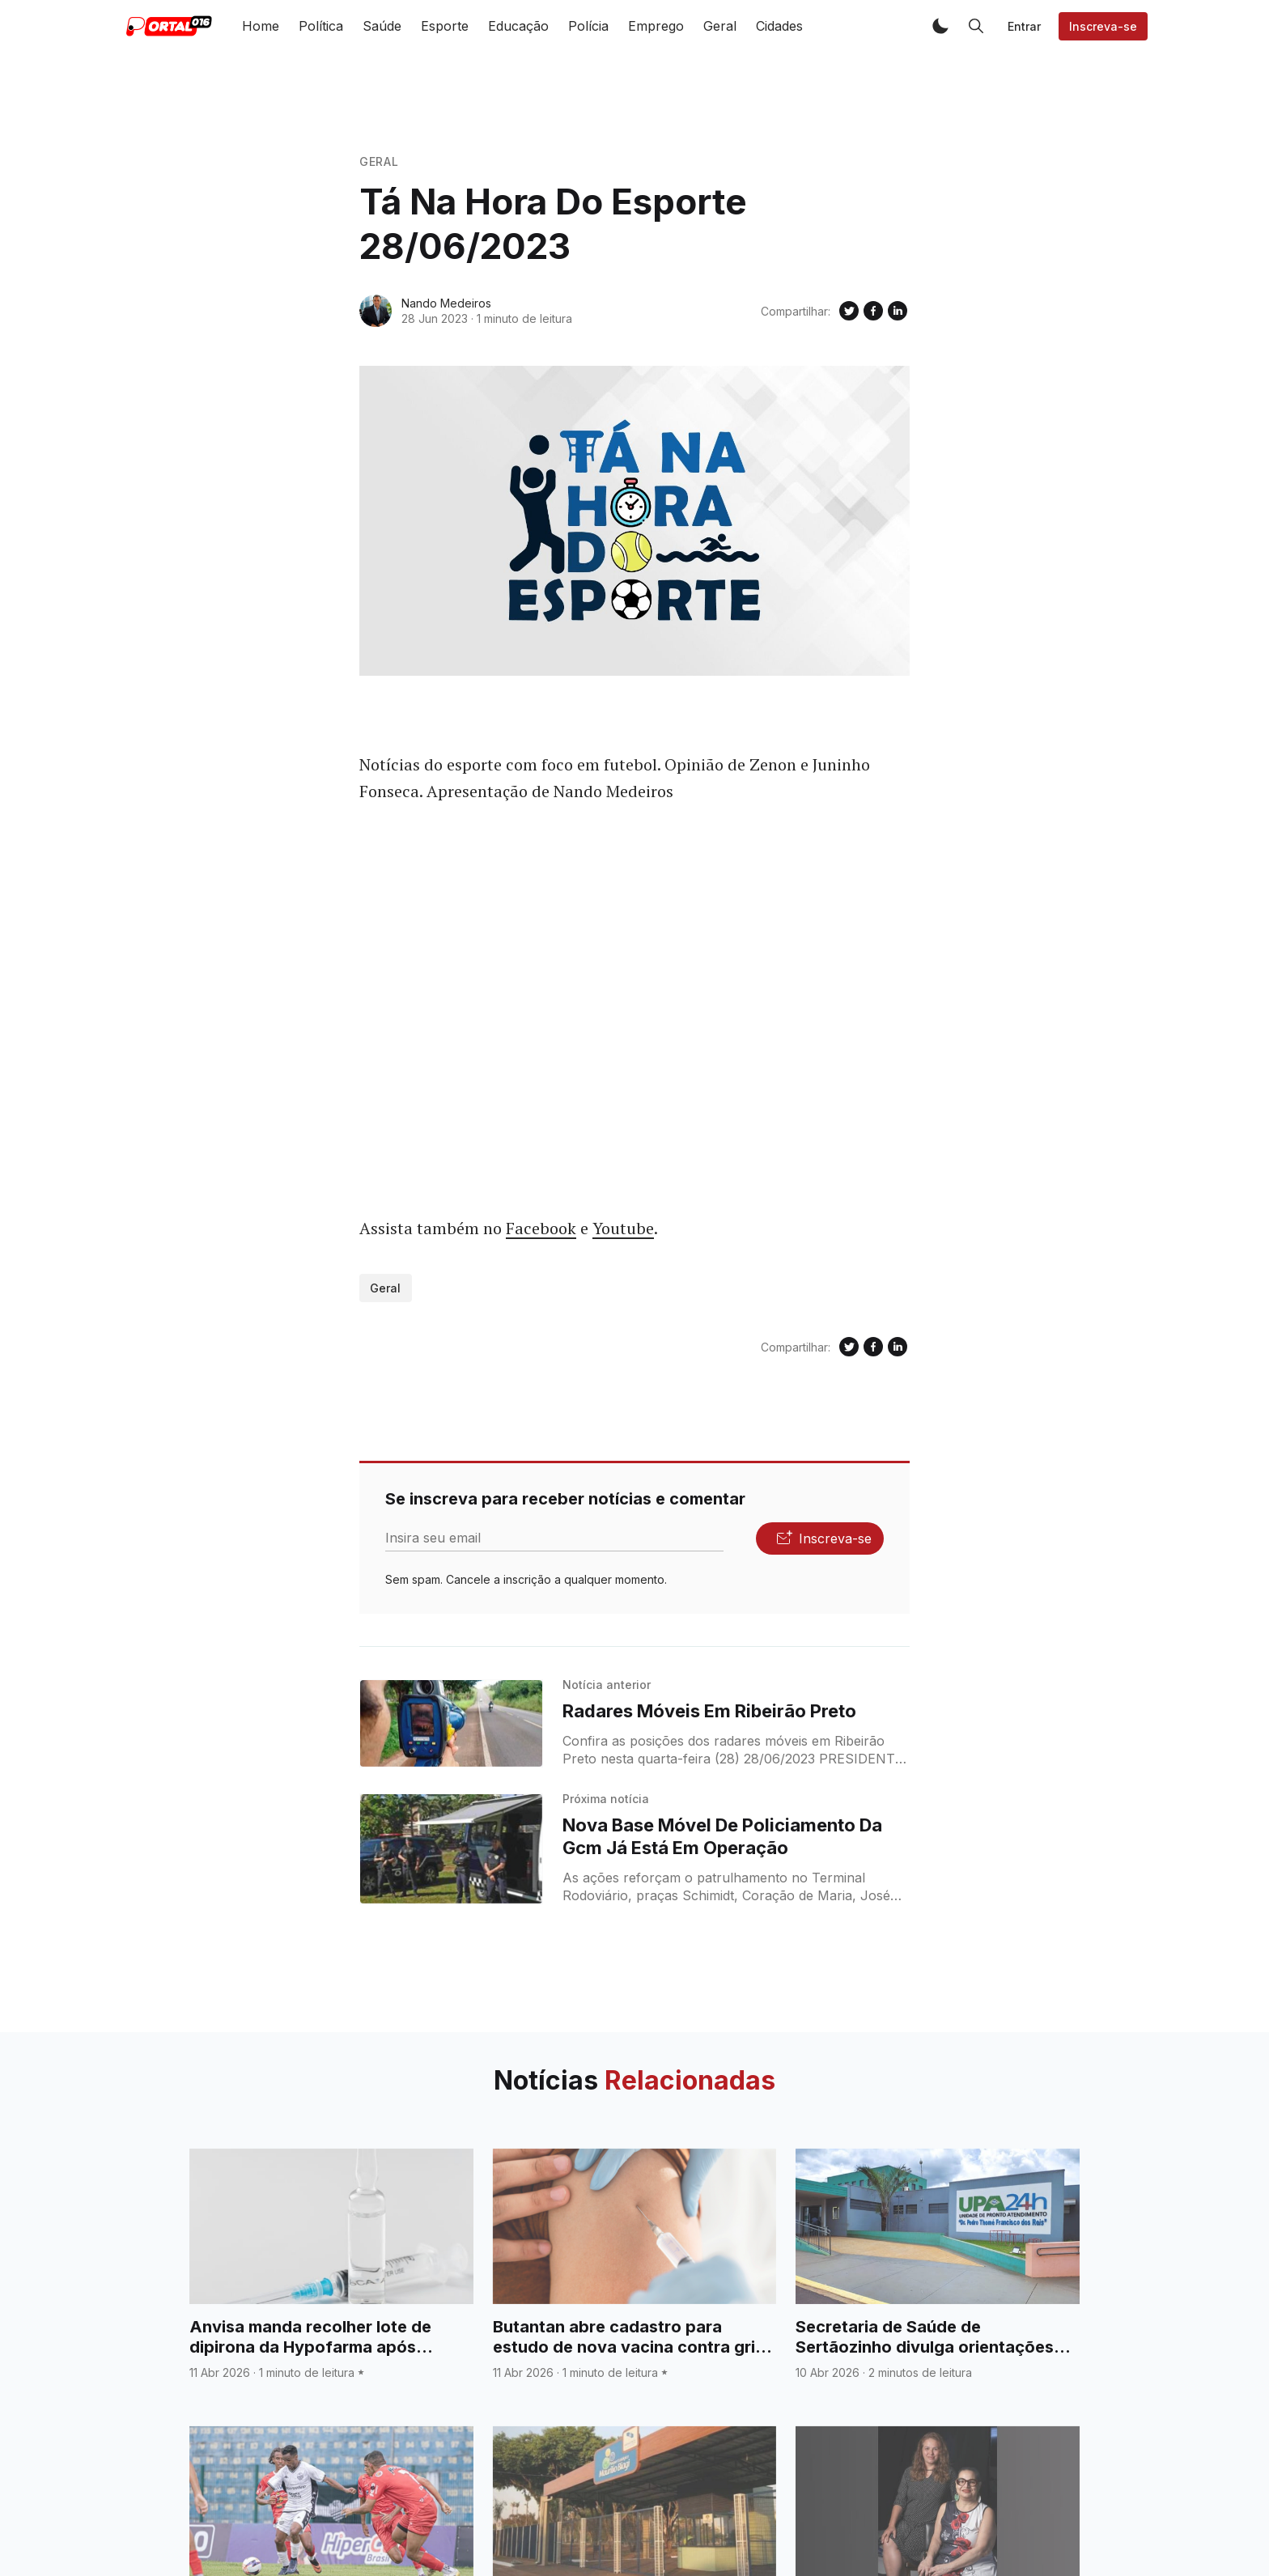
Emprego (656, 26)
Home (260, 26)
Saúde (382, 26)
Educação (518, 26)
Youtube (623, 1228)
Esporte (445, 26)
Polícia (588, 26)
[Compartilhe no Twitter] (849, 311)
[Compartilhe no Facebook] (873, 311)
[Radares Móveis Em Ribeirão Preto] (451, 1723)
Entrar (1024, 26)
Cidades (779, 26)
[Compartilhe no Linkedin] (897, 311)
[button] (940, 26)
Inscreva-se (1103, 26)
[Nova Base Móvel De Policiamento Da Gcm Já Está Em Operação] (451, 1848)
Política (321, 26)
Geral (719, 26)
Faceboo (536, 1228)
